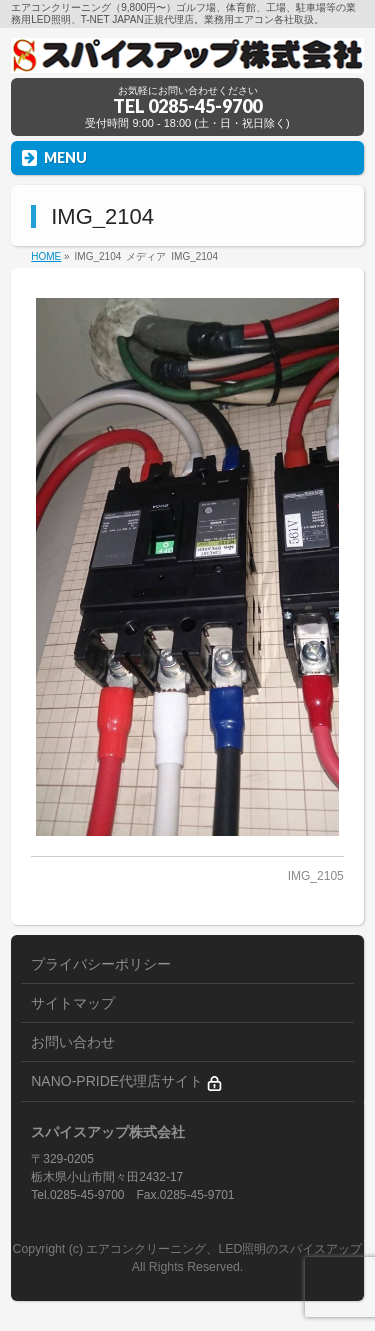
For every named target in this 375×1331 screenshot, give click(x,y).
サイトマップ (73, 1003)
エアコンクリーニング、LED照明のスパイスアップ (224, 1249)
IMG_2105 (316, 876)
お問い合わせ (73, 1042)
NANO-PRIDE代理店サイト (126, 1081)
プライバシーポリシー (101, 964)
